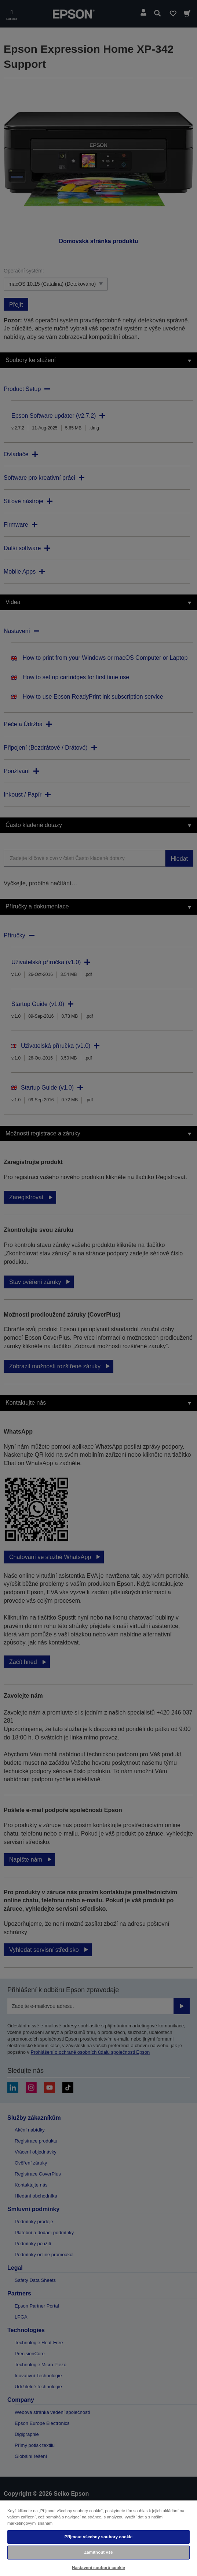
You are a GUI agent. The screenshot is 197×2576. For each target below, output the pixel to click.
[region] (98, 2538)
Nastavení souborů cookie (98, 2567)
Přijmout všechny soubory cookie (99, 2537)
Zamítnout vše (98, 2552)
